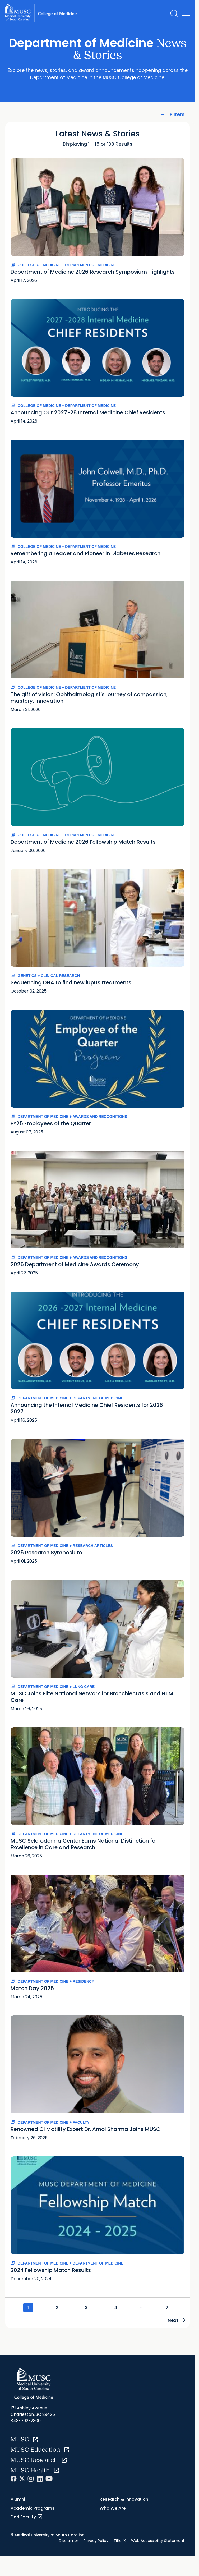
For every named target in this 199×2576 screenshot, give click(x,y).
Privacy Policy (96, 2541)
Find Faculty (27, 2518)
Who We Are (113, 2509)
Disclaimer (68, 2541)
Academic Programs (32, 2509)
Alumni (18, 2500)
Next (175, 2320)
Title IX (120, 2541)
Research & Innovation (124, 2500)
